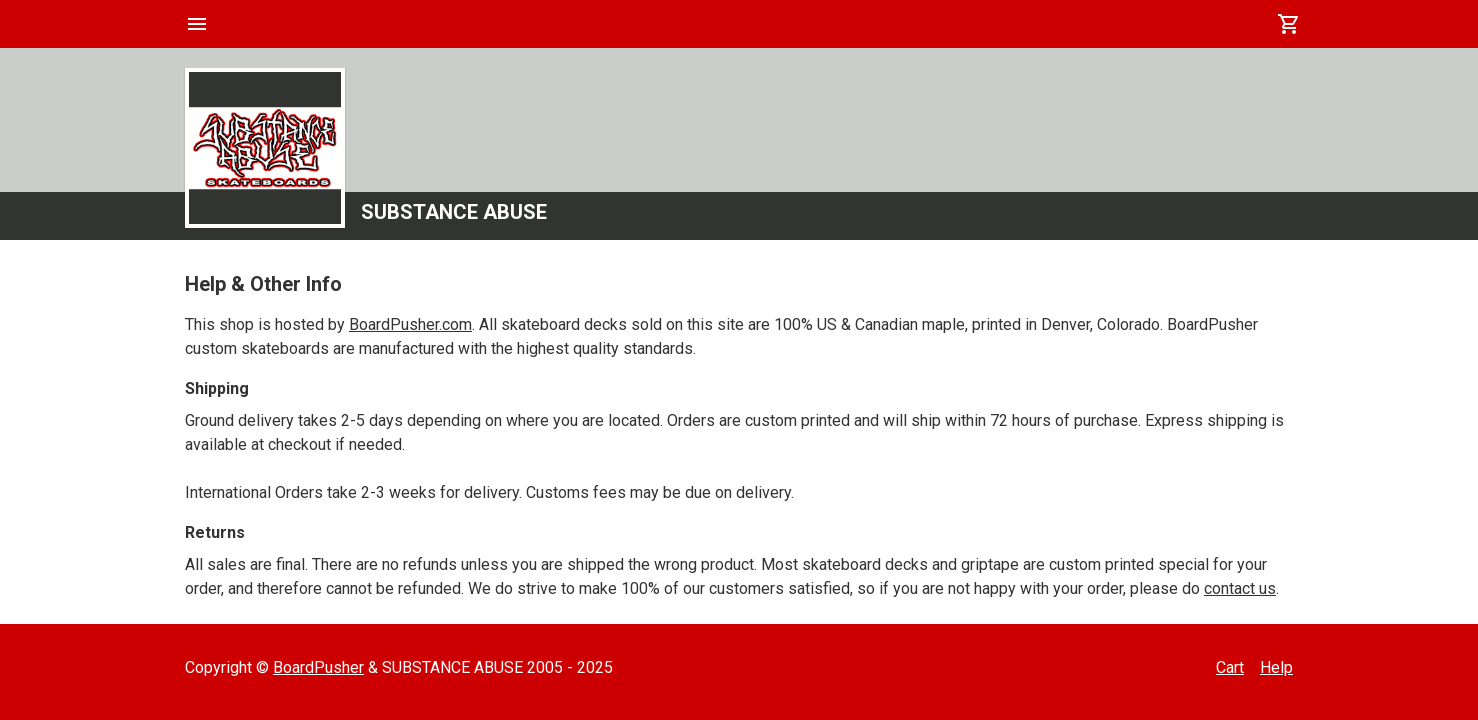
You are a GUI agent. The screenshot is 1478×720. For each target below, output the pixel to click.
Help (1276, 667)
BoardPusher (318, 667)
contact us (1240, 588)
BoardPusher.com (410, 324)
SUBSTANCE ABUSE (454, 212)
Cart (1230, 667)
